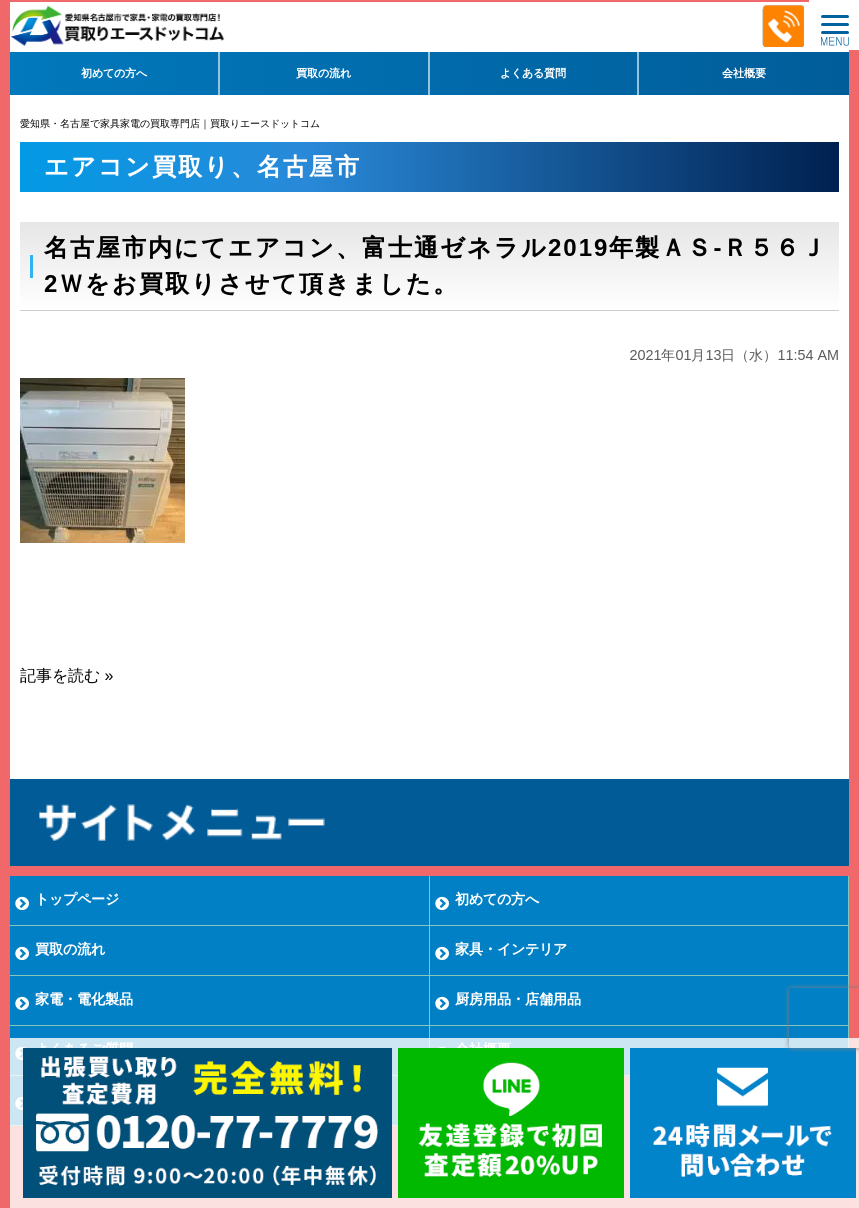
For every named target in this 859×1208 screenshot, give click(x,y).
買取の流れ (323, 73)
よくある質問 (533, 73)
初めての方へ (114, 73)
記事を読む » (66, 675)
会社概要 (744, 73)
